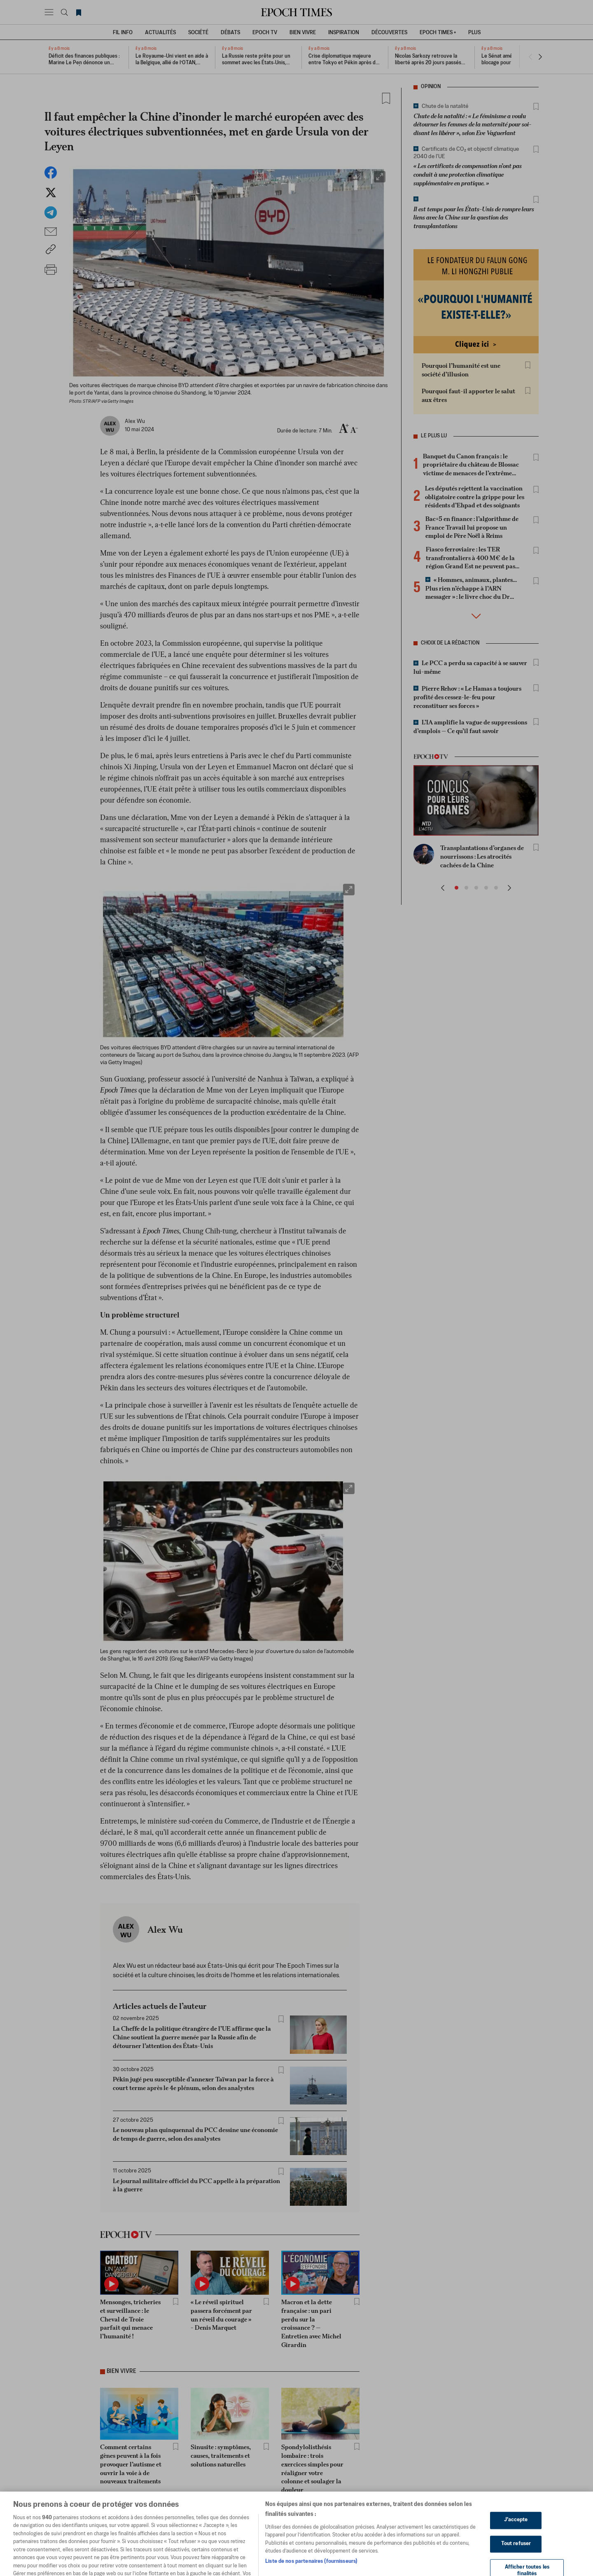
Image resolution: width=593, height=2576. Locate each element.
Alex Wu (165, 1929)
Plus (474, 32)
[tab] (224, 1926)
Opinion (431, 86)
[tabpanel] (229, 2086)
